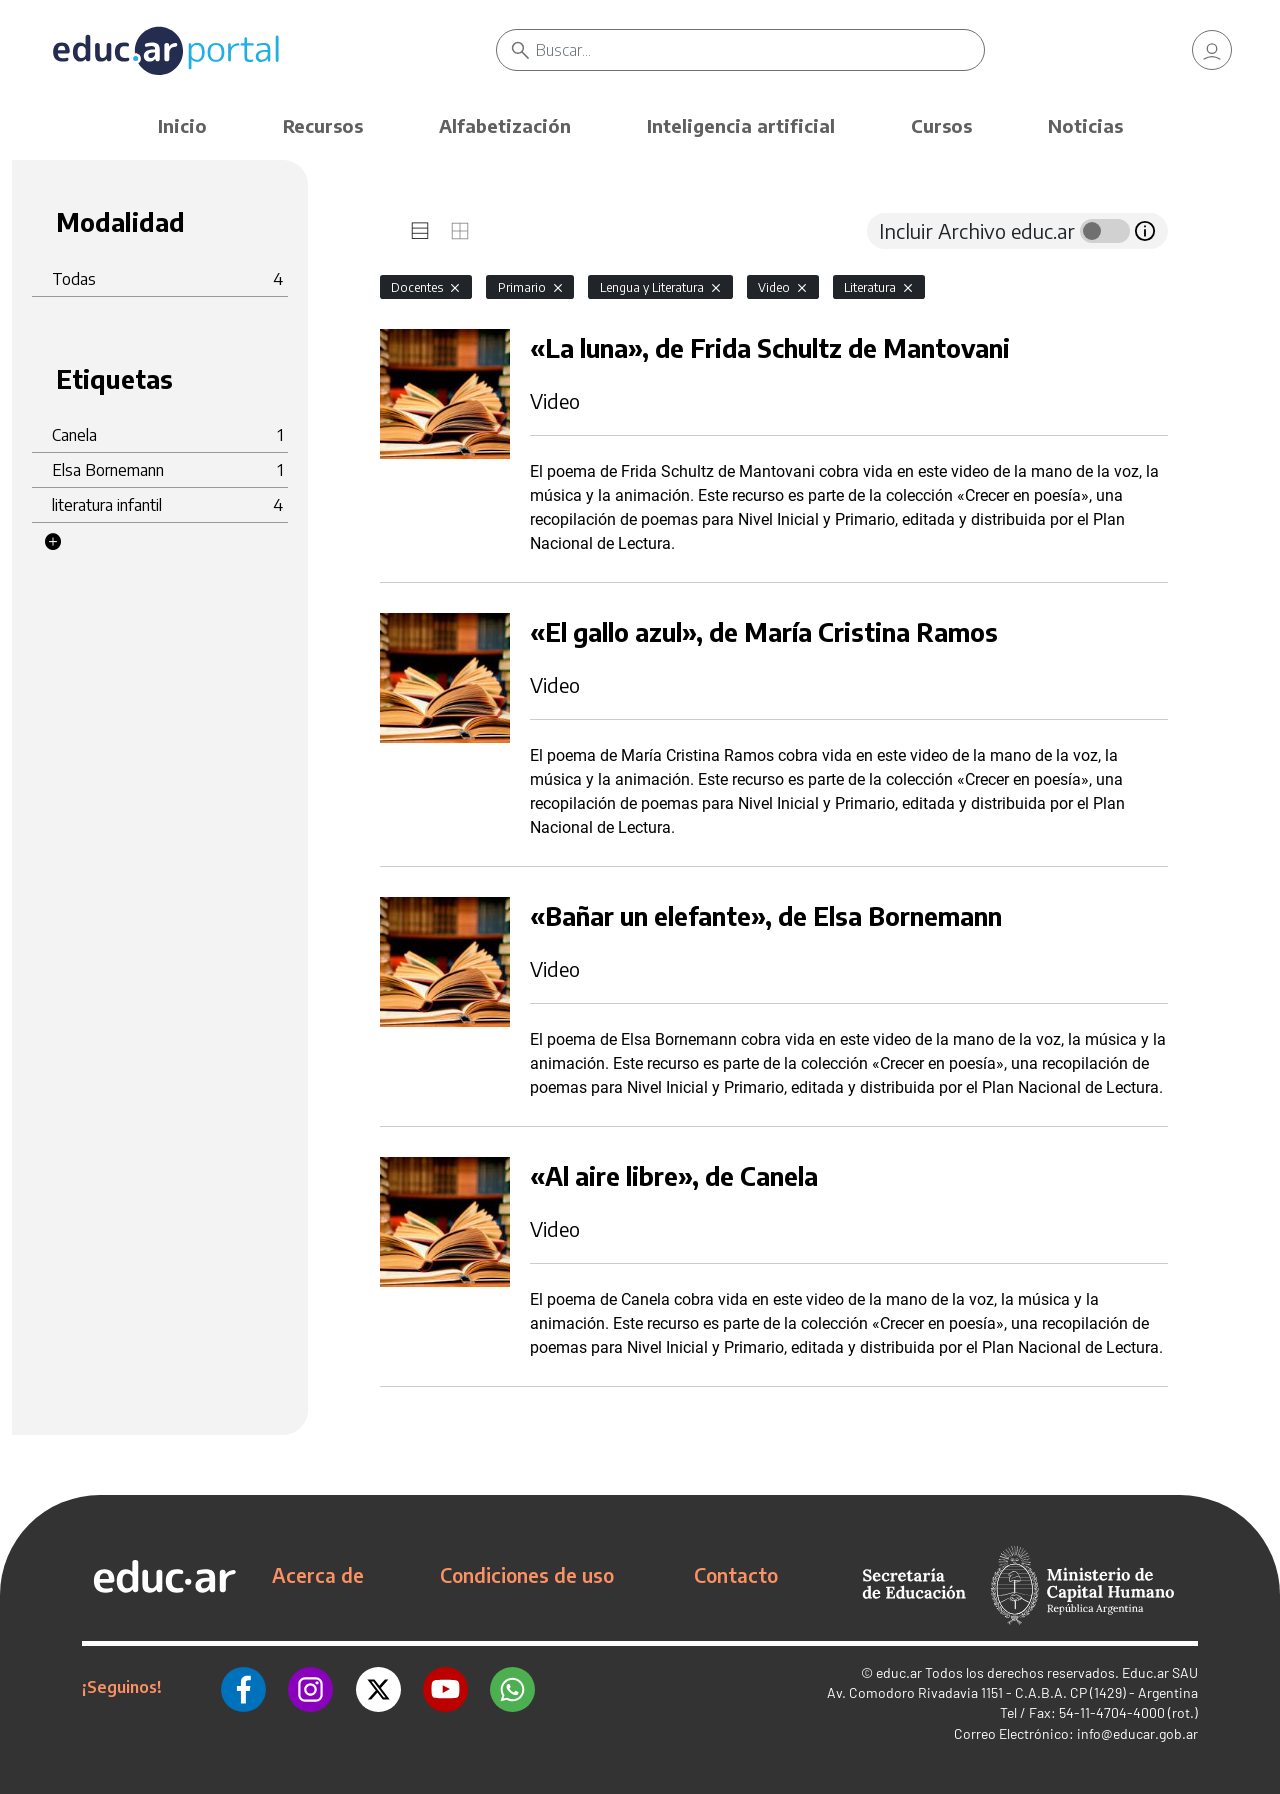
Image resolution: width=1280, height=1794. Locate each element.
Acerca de (318, 1575)
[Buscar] (760, 50)
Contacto (736, 1575)
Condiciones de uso (527, 1575)
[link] (1212, 50)
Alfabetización (505, 125)
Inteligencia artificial (741, 125)
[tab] (420, 231)
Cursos (941, 125)
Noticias (1085, 125)
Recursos (323, 125)
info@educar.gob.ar (1137, 1733)
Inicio (182, 125)
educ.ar (899, 1672)
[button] (53, 542)
